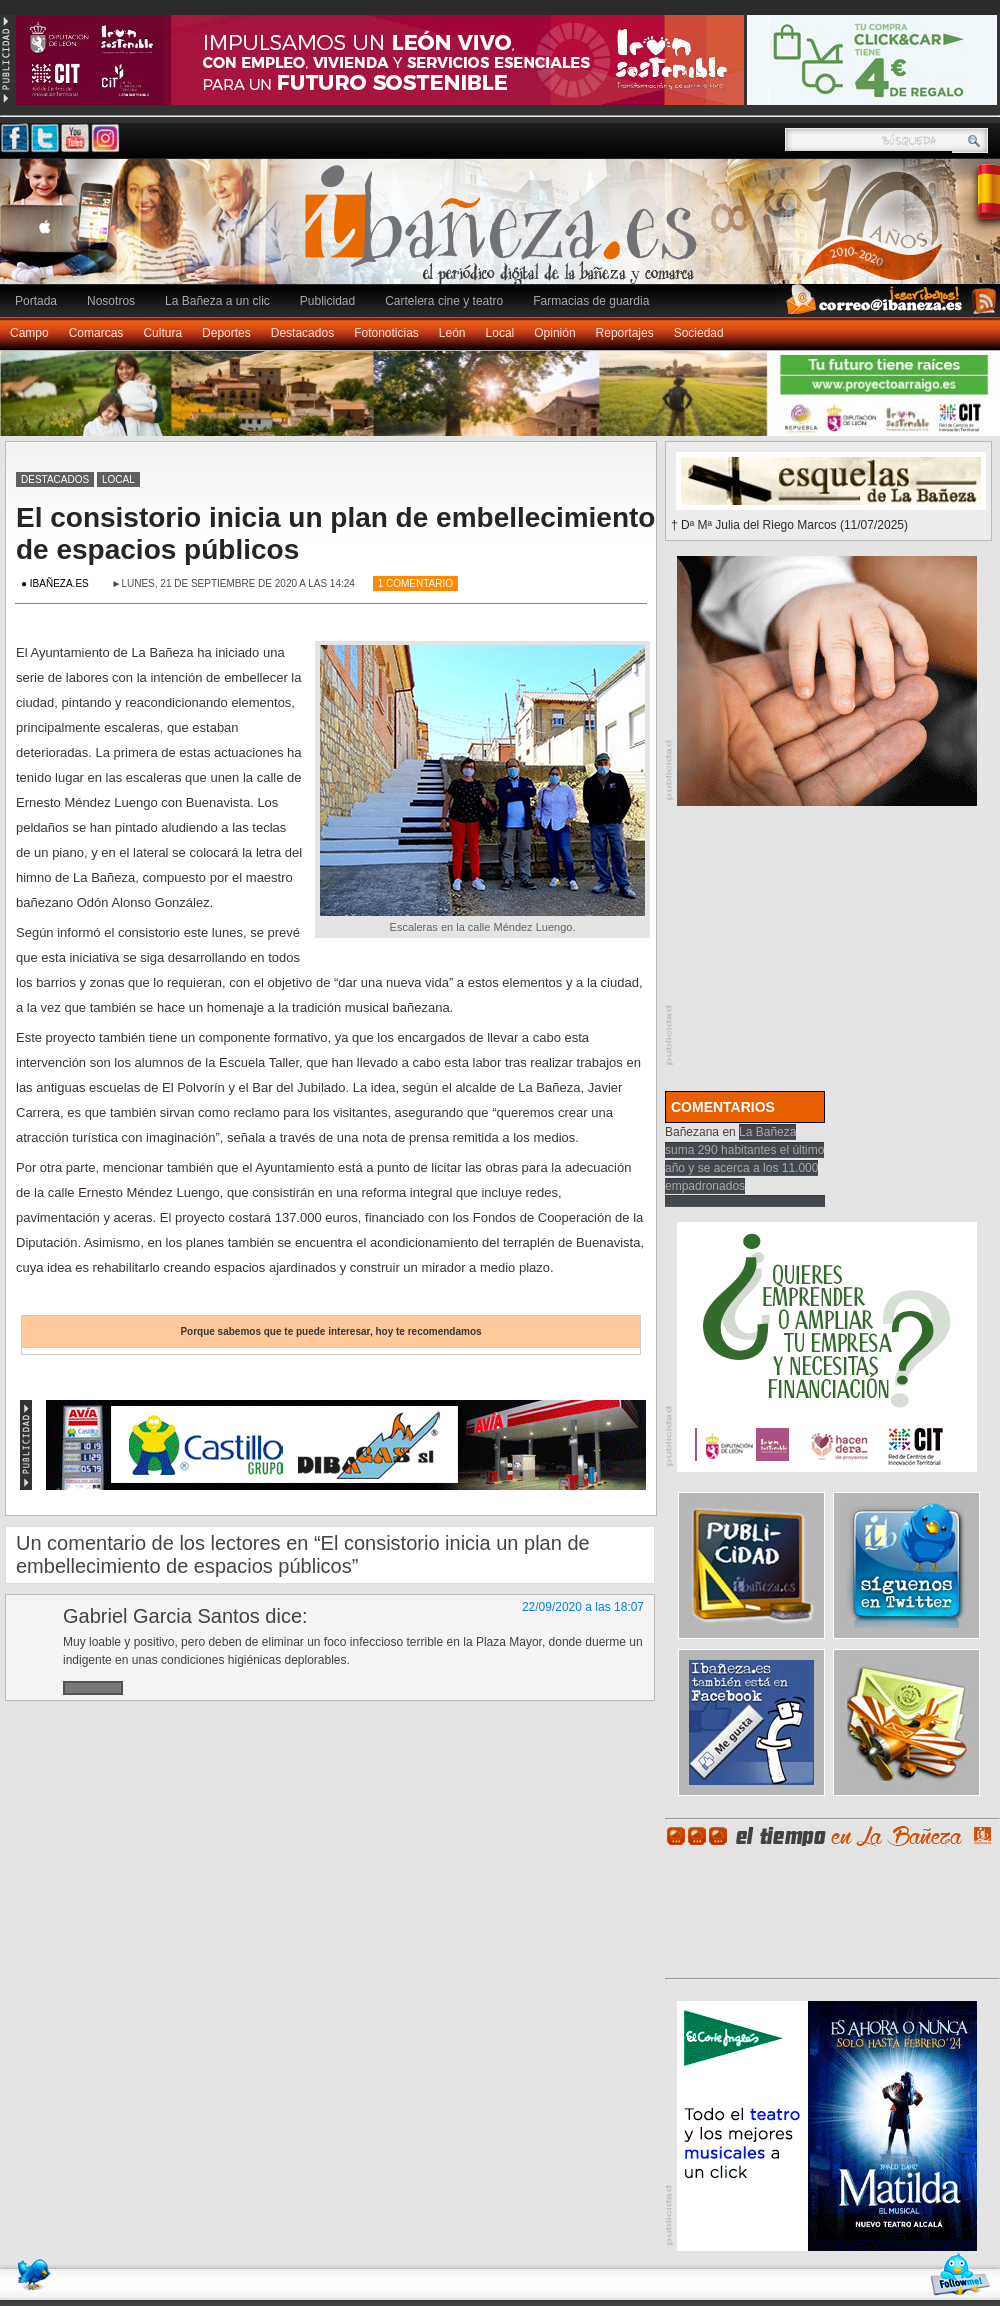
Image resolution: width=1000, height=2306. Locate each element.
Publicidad (327, 301)
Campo (29, 333)
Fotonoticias (386, 333)
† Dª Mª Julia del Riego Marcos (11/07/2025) (789, 525)
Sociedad (699, 333)
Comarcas (96, 333)
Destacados (302, 333)
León (452, 333)
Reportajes (625, 333)
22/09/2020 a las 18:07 (583, 1607)
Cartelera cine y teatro (444, 301)
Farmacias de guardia (591, 301)
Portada (36, 301)
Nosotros (111, 301)
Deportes (226, 333)
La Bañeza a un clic (217, 301)
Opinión (554, 333)
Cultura (162, 333)
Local (500, 333)
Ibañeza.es (505, 232)
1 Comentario (415, 583)
